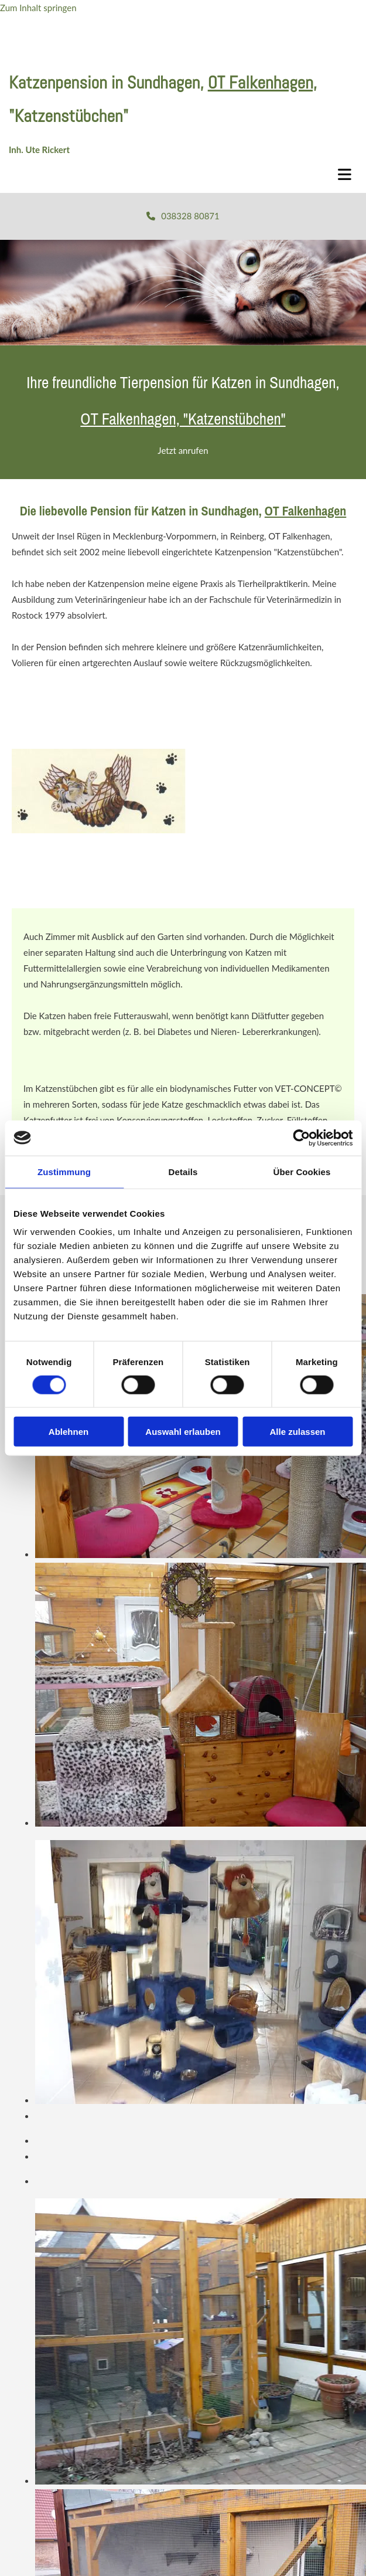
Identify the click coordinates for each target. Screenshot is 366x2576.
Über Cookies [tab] (302, 1171)
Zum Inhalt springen (38, 7)
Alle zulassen (297, 1432)
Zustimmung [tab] (64, 1171)
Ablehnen (68, 1432)
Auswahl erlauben (182, 1432)
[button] (183, 216)
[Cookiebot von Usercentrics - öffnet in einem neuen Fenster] (301, 1137)
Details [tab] (183, 1171)
